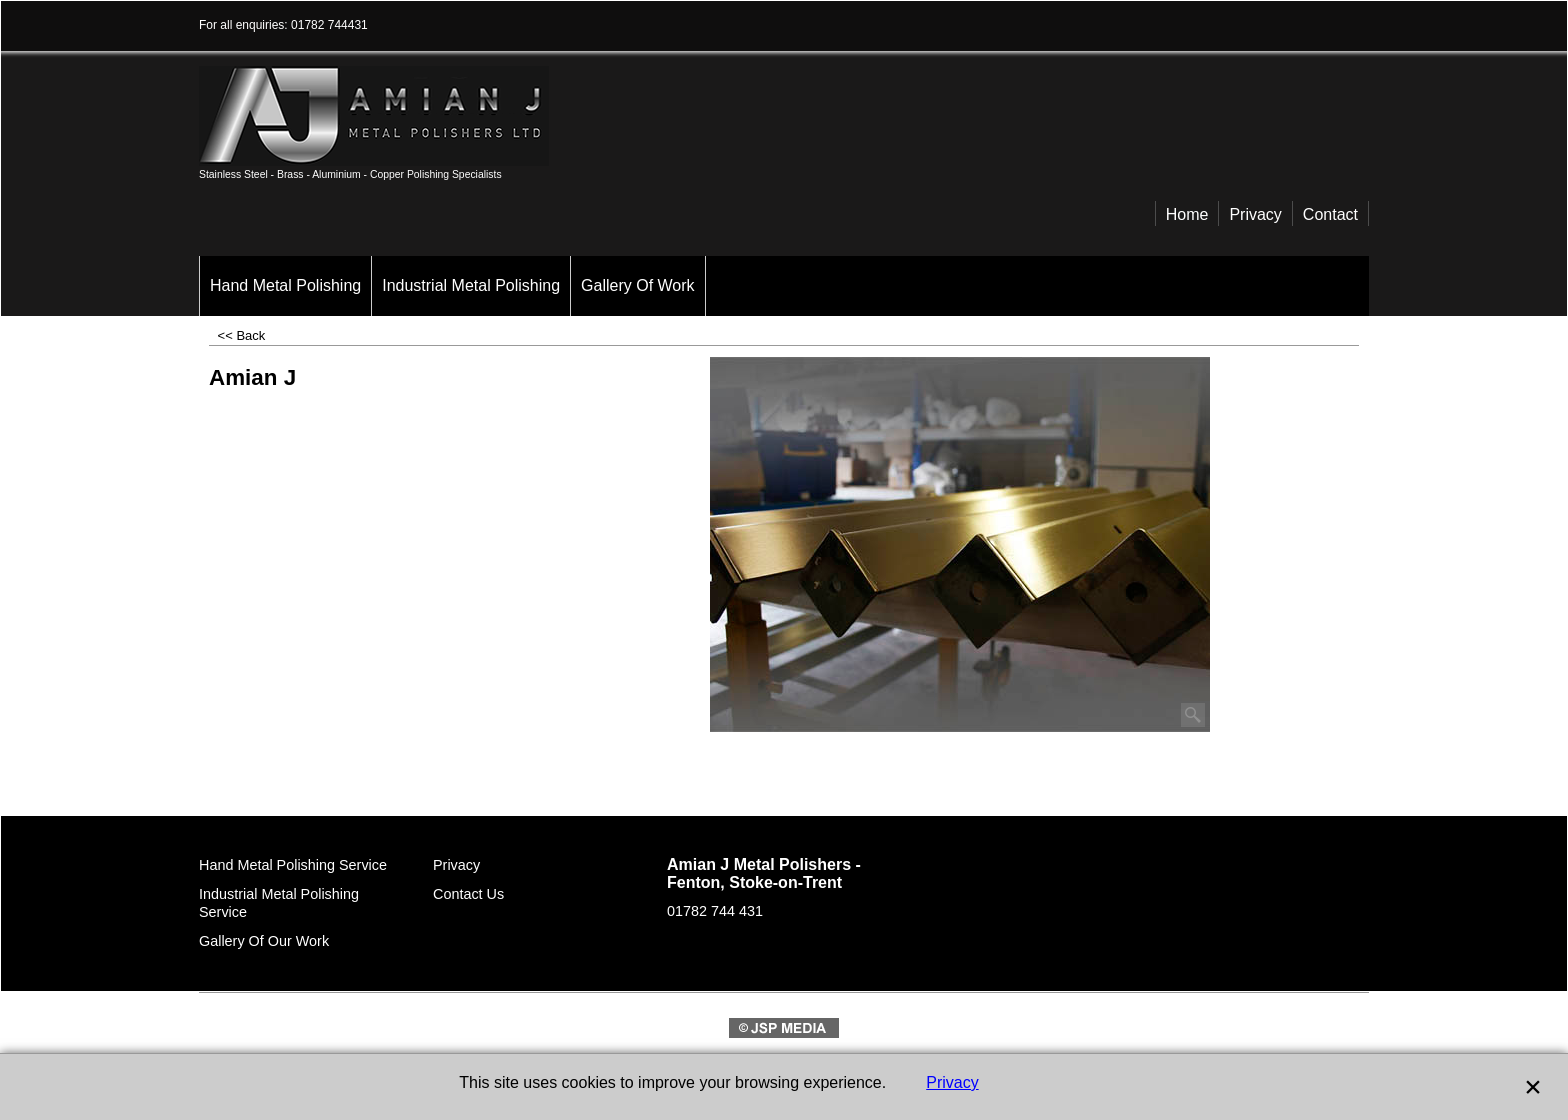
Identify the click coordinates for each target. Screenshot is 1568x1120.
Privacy (952, 1082)
